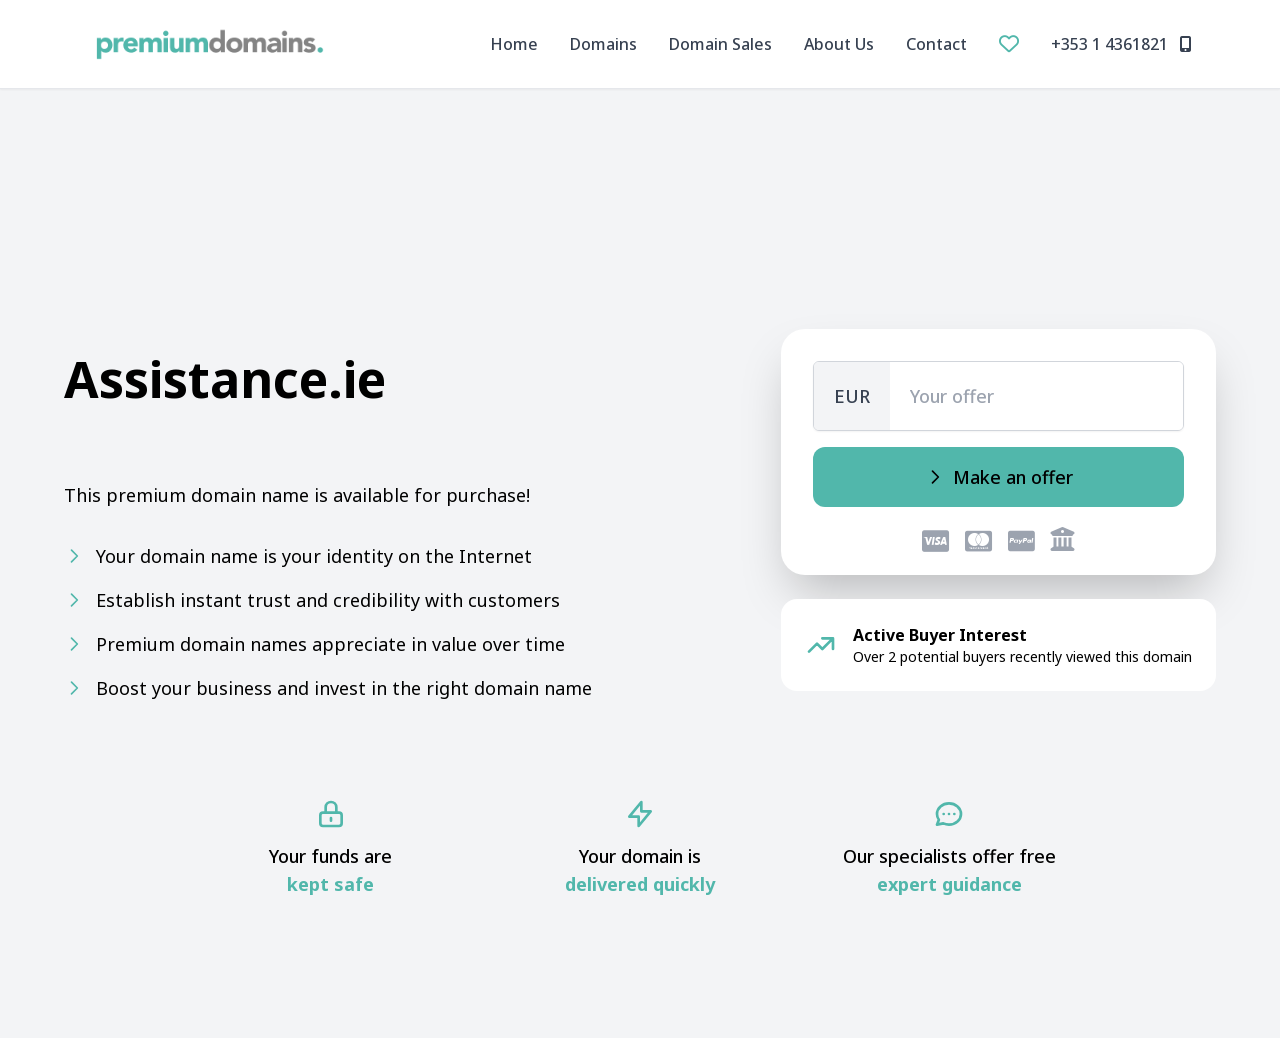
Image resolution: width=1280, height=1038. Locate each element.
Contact (936, 44)
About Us (839, 44)
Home (514, 44)
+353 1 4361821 (1121, 44)
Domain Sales (720, 44)
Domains (603, 44)
